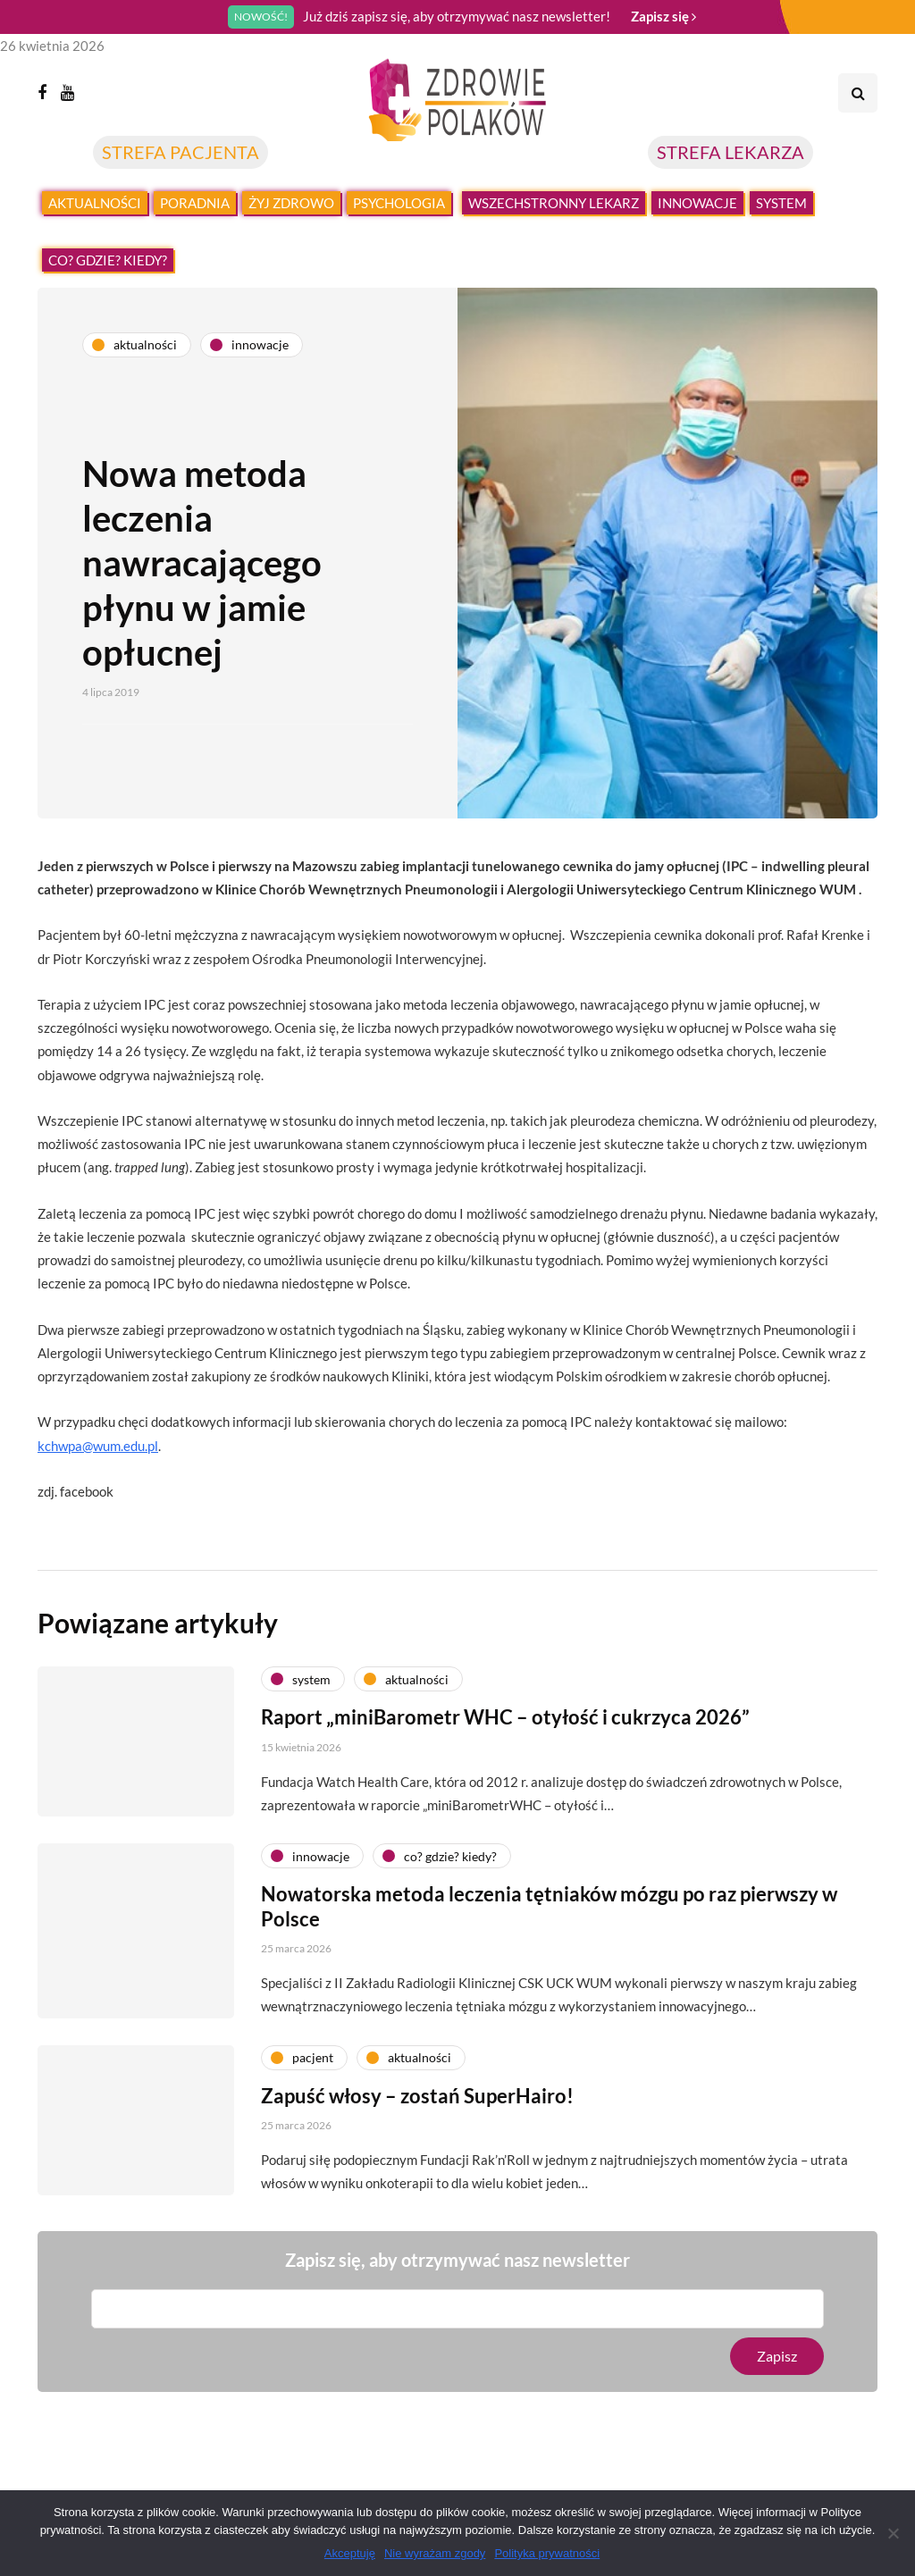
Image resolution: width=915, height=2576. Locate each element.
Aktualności (94, 203)
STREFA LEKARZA (730, 152)
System (781, 203)
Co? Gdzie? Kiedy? (107, 260)
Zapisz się (663, 16)
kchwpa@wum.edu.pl (98, 1446)
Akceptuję (349, 2553)
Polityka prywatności (547, 2553)
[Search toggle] (857, 93)
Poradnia (195, 203)
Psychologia (399, 203)
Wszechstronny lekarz (553, 203)
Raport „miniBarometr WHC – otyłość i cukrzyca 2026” (505, 1749)
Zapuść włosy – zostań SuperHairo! (417, 2127)
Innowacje (697, 203)
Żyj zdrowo (291, 203)
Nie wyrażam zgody (434, 2553)
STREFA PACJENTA (180, 152)
